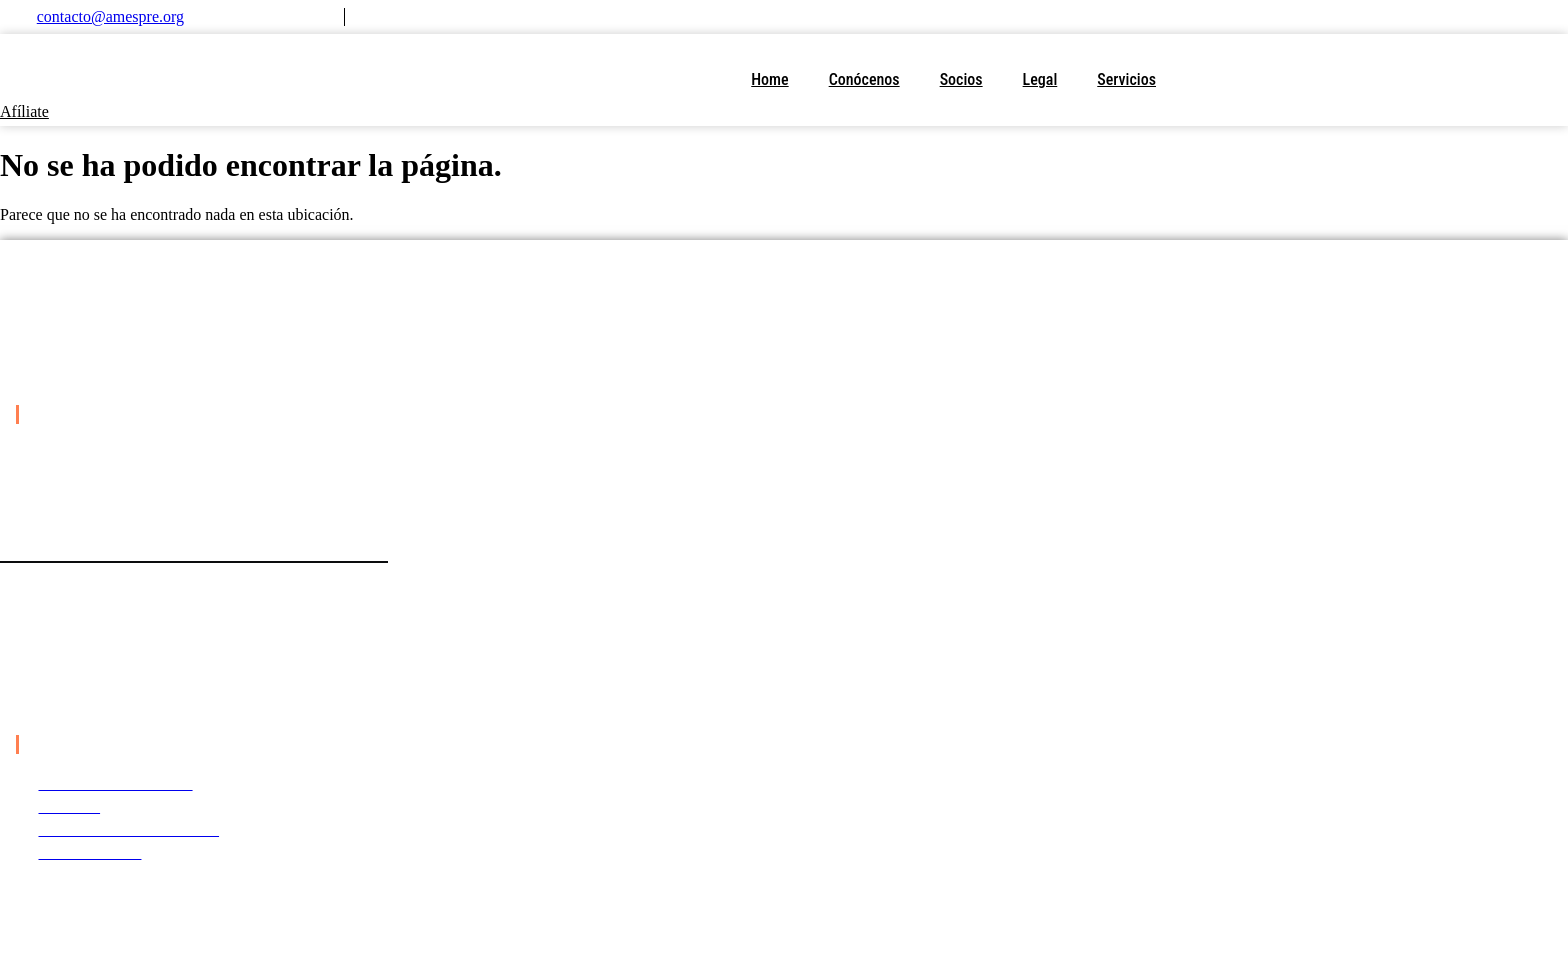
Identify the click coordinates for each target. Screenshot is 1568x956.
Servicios (1126, 79)
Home (769, 79)
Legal (1040, 79)
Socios (961, 79)
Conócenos (864, 79)
